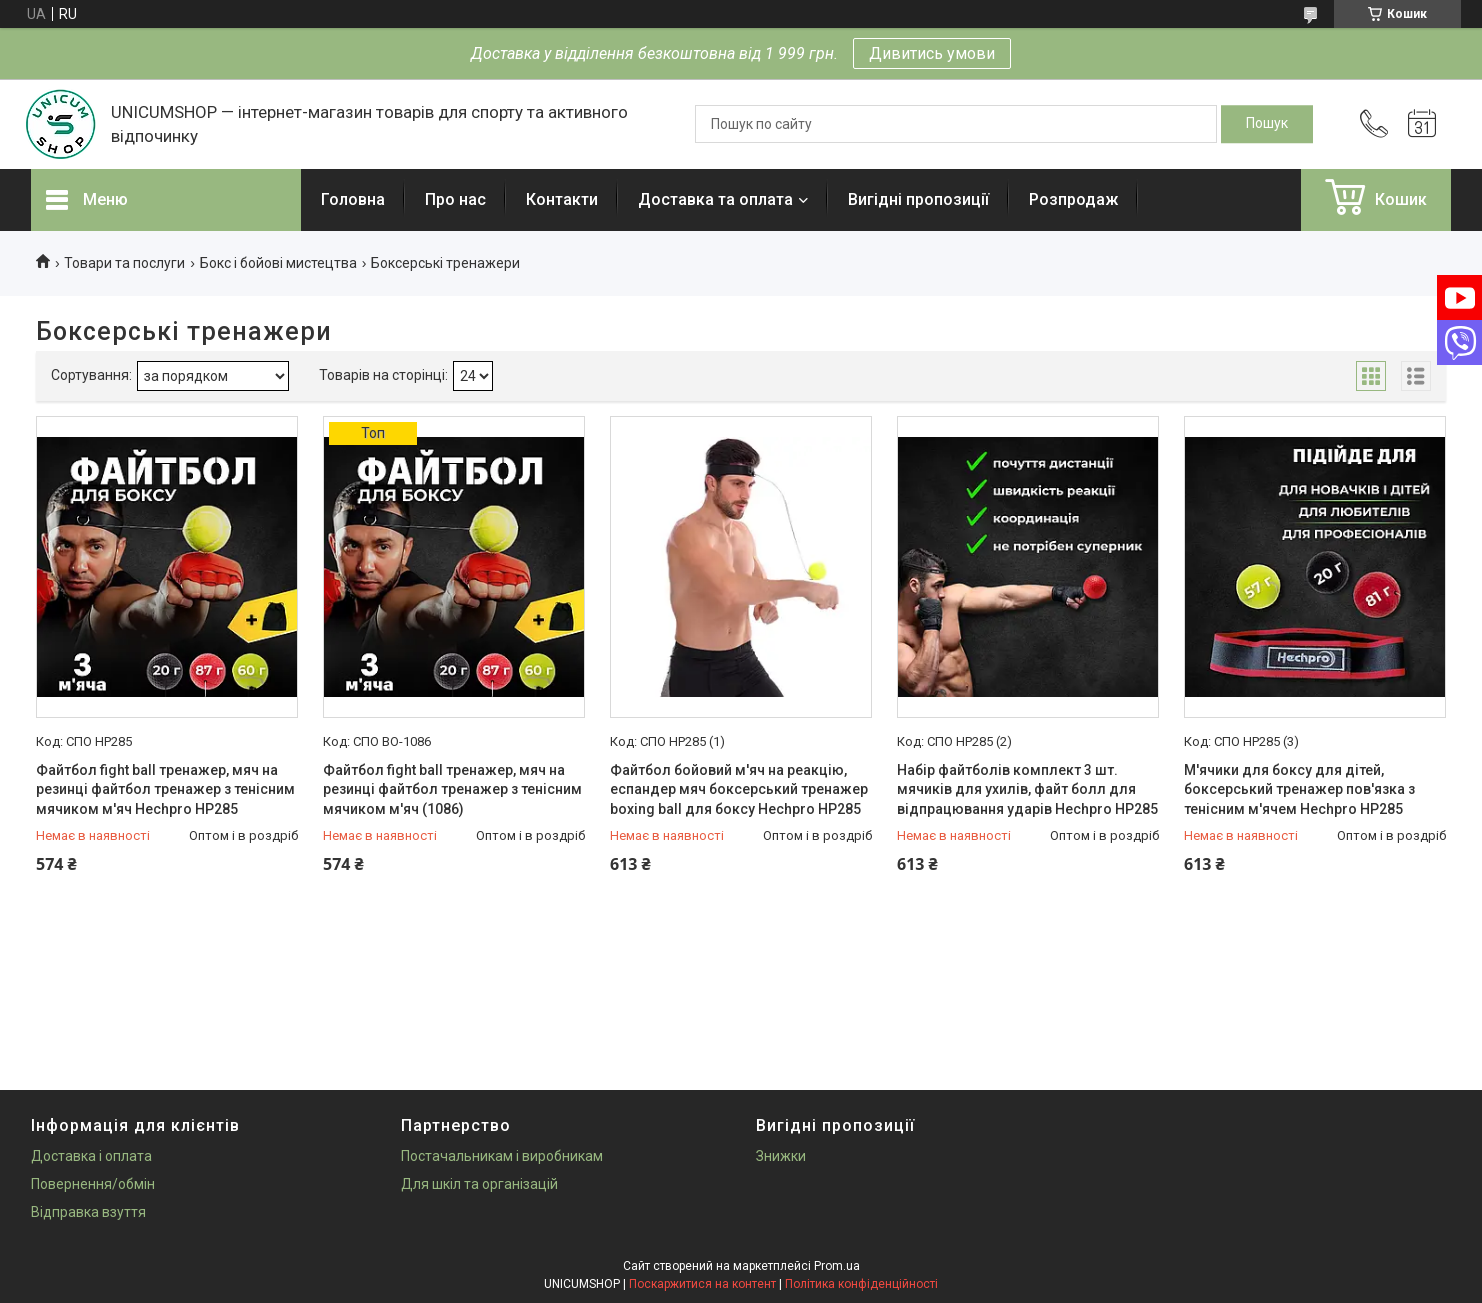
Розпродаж (1073, 199)
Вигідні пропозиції (918, 199)
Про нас (455, 199)
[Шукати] (1267, 124)
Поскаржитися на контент (702, 1284)
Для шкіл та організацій (479, 1184)
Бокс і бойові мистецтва (278, 263)
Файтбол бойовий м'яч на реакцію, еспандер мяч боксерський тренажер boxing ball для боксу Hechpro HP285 (739, 789)
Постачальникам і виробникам (502, 1156)
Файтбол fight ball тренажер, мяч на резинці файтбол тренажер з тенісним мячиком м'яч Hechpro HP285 (165, 789)
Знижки (781, 1156)
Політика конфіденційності (861, 1284)
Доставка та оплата (715, 199)
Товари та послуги (124, 263)
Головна (353, 199)
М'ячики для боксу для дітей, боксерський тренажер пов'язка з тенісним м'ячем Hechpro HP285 (1299, 789)
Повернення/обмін (93, 1184)
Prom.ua (837, 1266)
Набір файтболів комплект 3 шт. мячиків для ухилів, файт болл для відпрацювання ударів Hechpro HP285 (1027, 789)
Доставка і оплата (91, 1156)
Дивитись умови (932, 53)
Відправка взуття (88, 1212)
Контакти (562, 199)
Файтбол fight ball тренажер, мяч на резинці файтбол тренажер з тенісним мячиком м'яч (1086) (452, 789)
